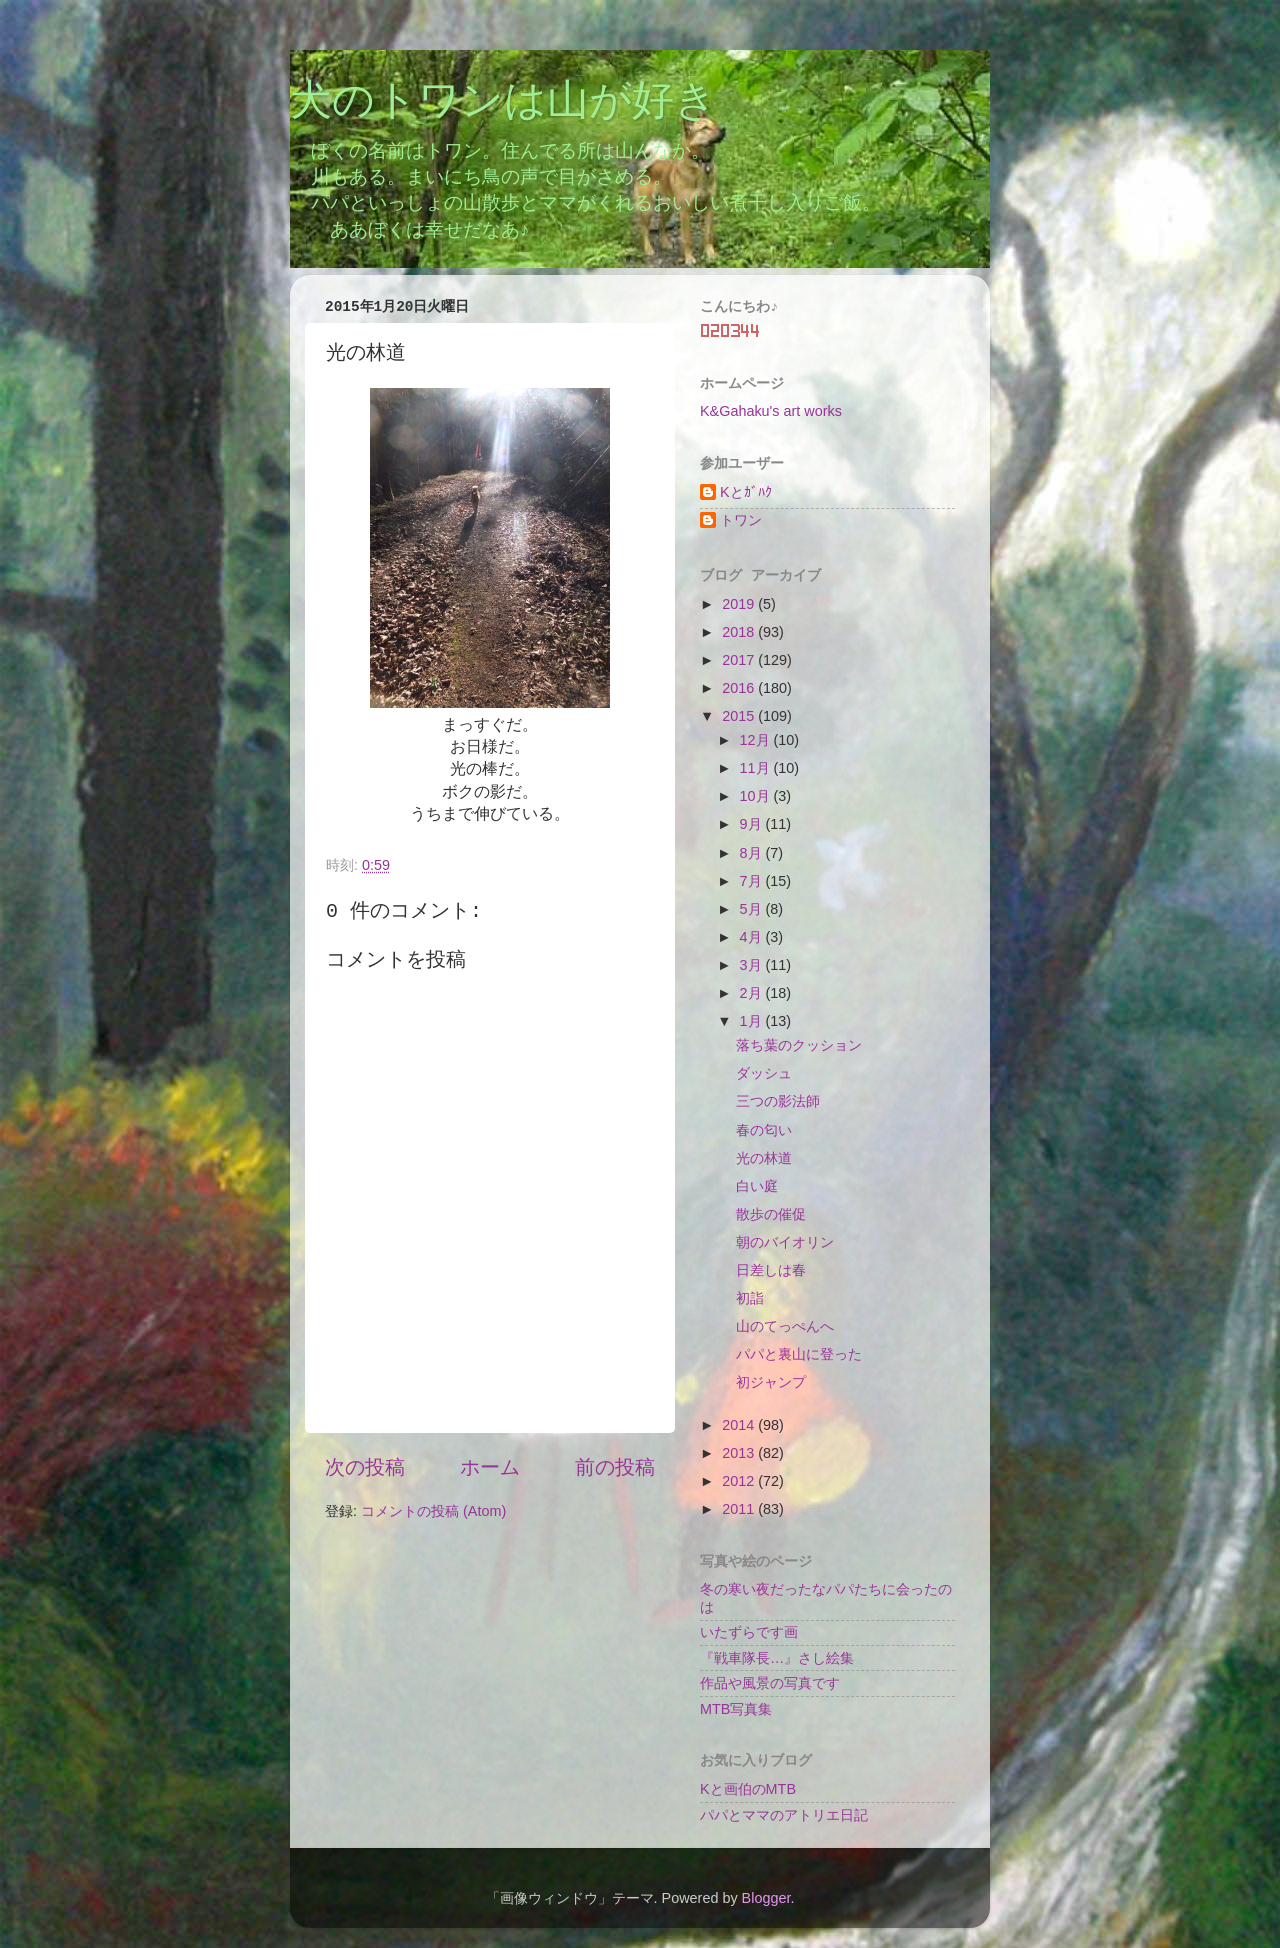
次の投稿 (365, 1467)
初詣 (750, 1298)
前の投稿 (615, 1467)
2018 (740, 632)
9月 (753, 824)
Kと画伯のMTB (748, 1789)
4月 (753, 937)
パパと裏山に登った (799, 1354)
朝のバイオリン (785, 1242)
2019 (740, 604)
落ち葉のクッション (799, 1045)
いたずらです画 (749, 1632)
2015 (740, 716)
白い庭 (757, 1186)
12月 (757, 740)
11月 (757, 768)
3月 (753, 965)
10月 (757, 796)
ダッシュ (764, 1073)
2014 (740, 1425)
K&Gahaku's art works (771, 411)
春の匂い (764, 1130)
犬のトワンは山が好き (503, 103)
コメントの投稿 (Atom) (433, 1511)
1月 (753, 1021)
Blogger (766, 1898)
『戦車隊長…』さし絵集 (777, 1658)
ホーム (490, 1467)
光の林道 (764, 1158)
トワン (741, 520)
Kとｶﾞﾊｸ (746, 492)
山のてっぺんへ (785, 1326)
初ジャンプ (771, 1382)
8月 (753, 853)
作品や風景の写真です (770, 1683)
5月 (753, 909)
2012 (740, 1481)
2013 (740, 1453)
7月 (753, 881)
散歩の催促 (771, 1214)
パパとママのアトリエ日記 (784, 1815)
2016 (740, 688)
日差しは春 (771, 1270)
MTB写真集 (736, 1709)
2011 (740, 1509)
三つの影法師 (778, 1101)
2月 (753, 993)
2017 (740, 660)
